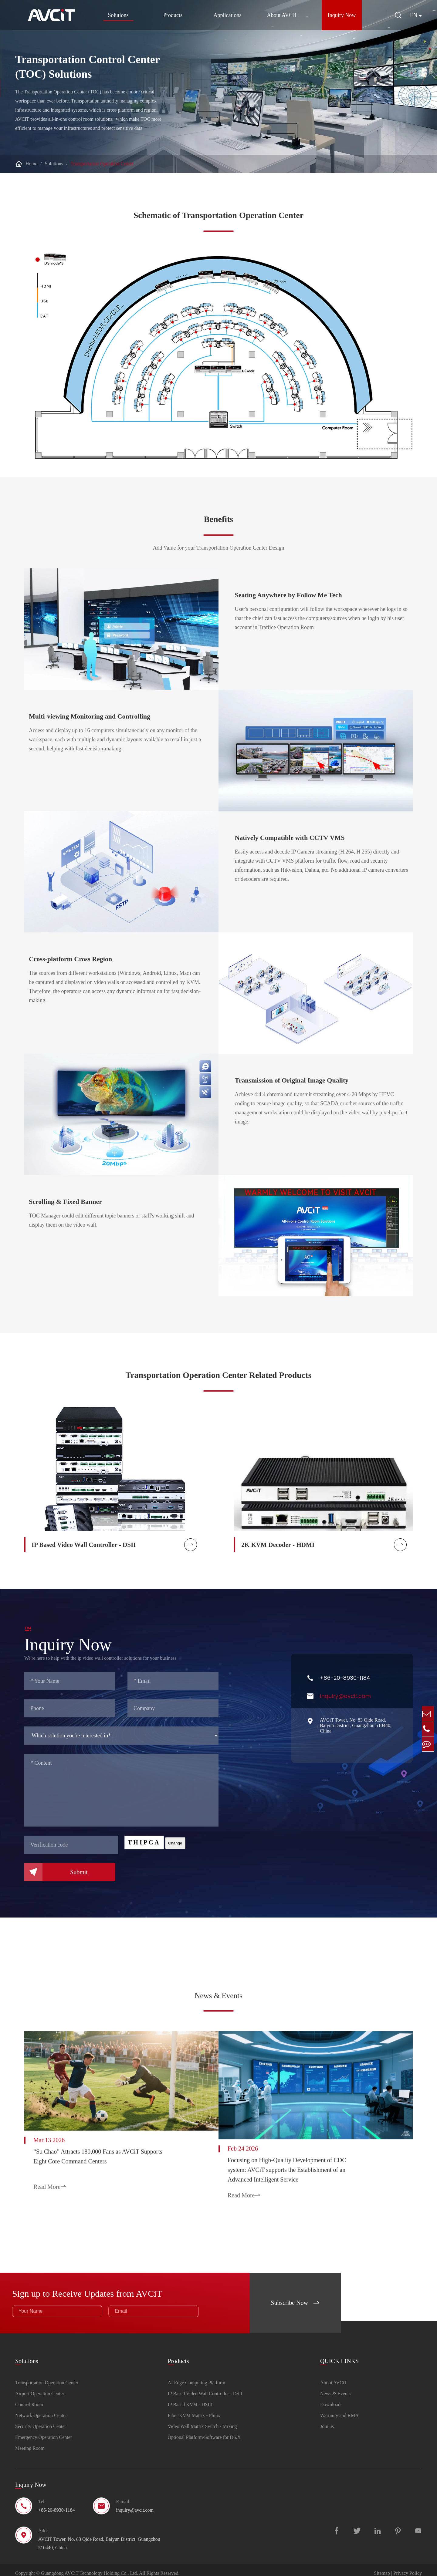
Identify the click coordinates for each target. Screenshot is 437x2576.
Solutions (116, 17)
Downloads (331, 2398)
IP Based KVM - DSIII (190, 2398)
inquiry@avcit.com (345, 1700)
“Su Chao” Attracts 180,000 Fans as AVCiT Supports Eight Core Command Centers (97, 2151)
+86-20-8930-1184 (345, 1682)
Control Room (29, 2398)
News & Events (218, 1996)
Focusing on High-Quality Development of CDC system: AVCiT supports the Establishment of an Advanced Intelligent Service (300, 2164)
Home (31, 163)
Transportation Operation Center (102, 163)
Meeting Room (29, 2441)
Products (170, 15)
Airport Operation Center (39, 2387)
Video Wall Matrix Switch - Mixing (202, 2420)
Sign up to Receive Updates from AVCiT (101, 2285)
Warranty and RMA (339, 2409)
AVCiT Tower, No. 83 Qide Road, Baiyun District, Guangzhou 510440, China (355, 1730)
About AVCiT (280, 15)
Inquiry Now (340, 15)
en (413, 15)
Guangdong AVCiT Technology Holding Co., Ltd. (89, 2566)
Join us (327, 2420)
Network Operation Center (41, 2409)
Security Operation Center (40, 2420)
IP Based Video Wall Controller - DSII (205, 2387)
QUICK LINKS (339, 2352)
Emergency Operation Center (43, 2430)
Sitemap (382, 2566)
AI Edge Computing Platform (196, 2376)
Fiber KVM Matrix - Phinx (194, 2409)
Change (175, 1847)
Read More (49, 2182)
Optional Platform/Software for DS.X (204, 2430)
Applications (225, 15)
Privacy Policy (407, 2566)
